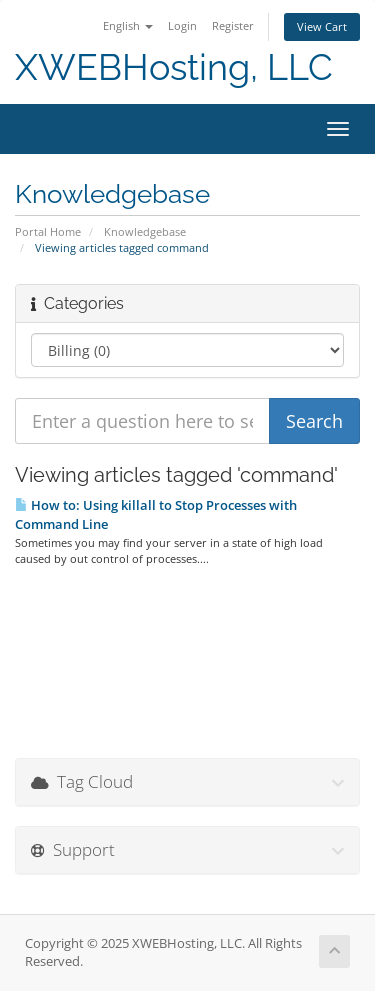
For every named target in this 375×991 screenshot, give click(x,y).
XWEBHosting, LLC (174, 67)
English (128, 25)
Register (233, 25)
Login (182, 25)
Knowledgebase (145, 231)
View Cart (322, 26)
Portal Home (48, 231)
